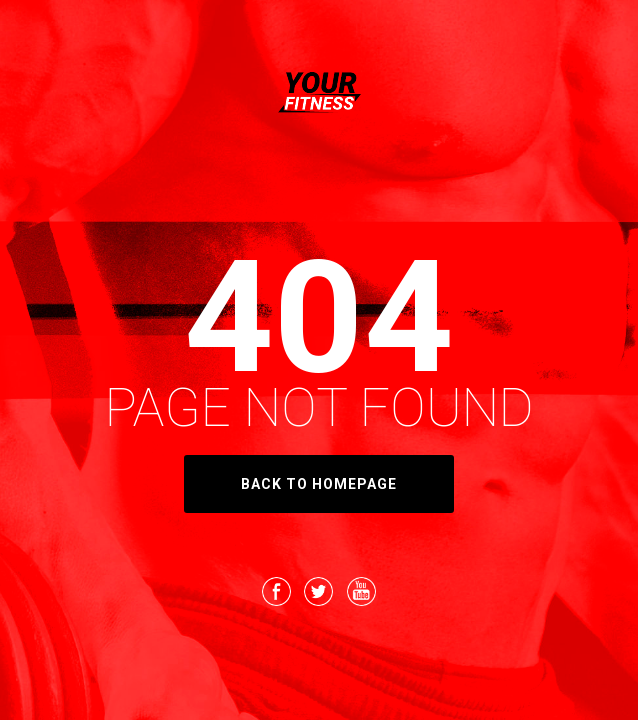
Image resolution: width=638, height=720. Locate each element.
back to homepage (319, 484)
